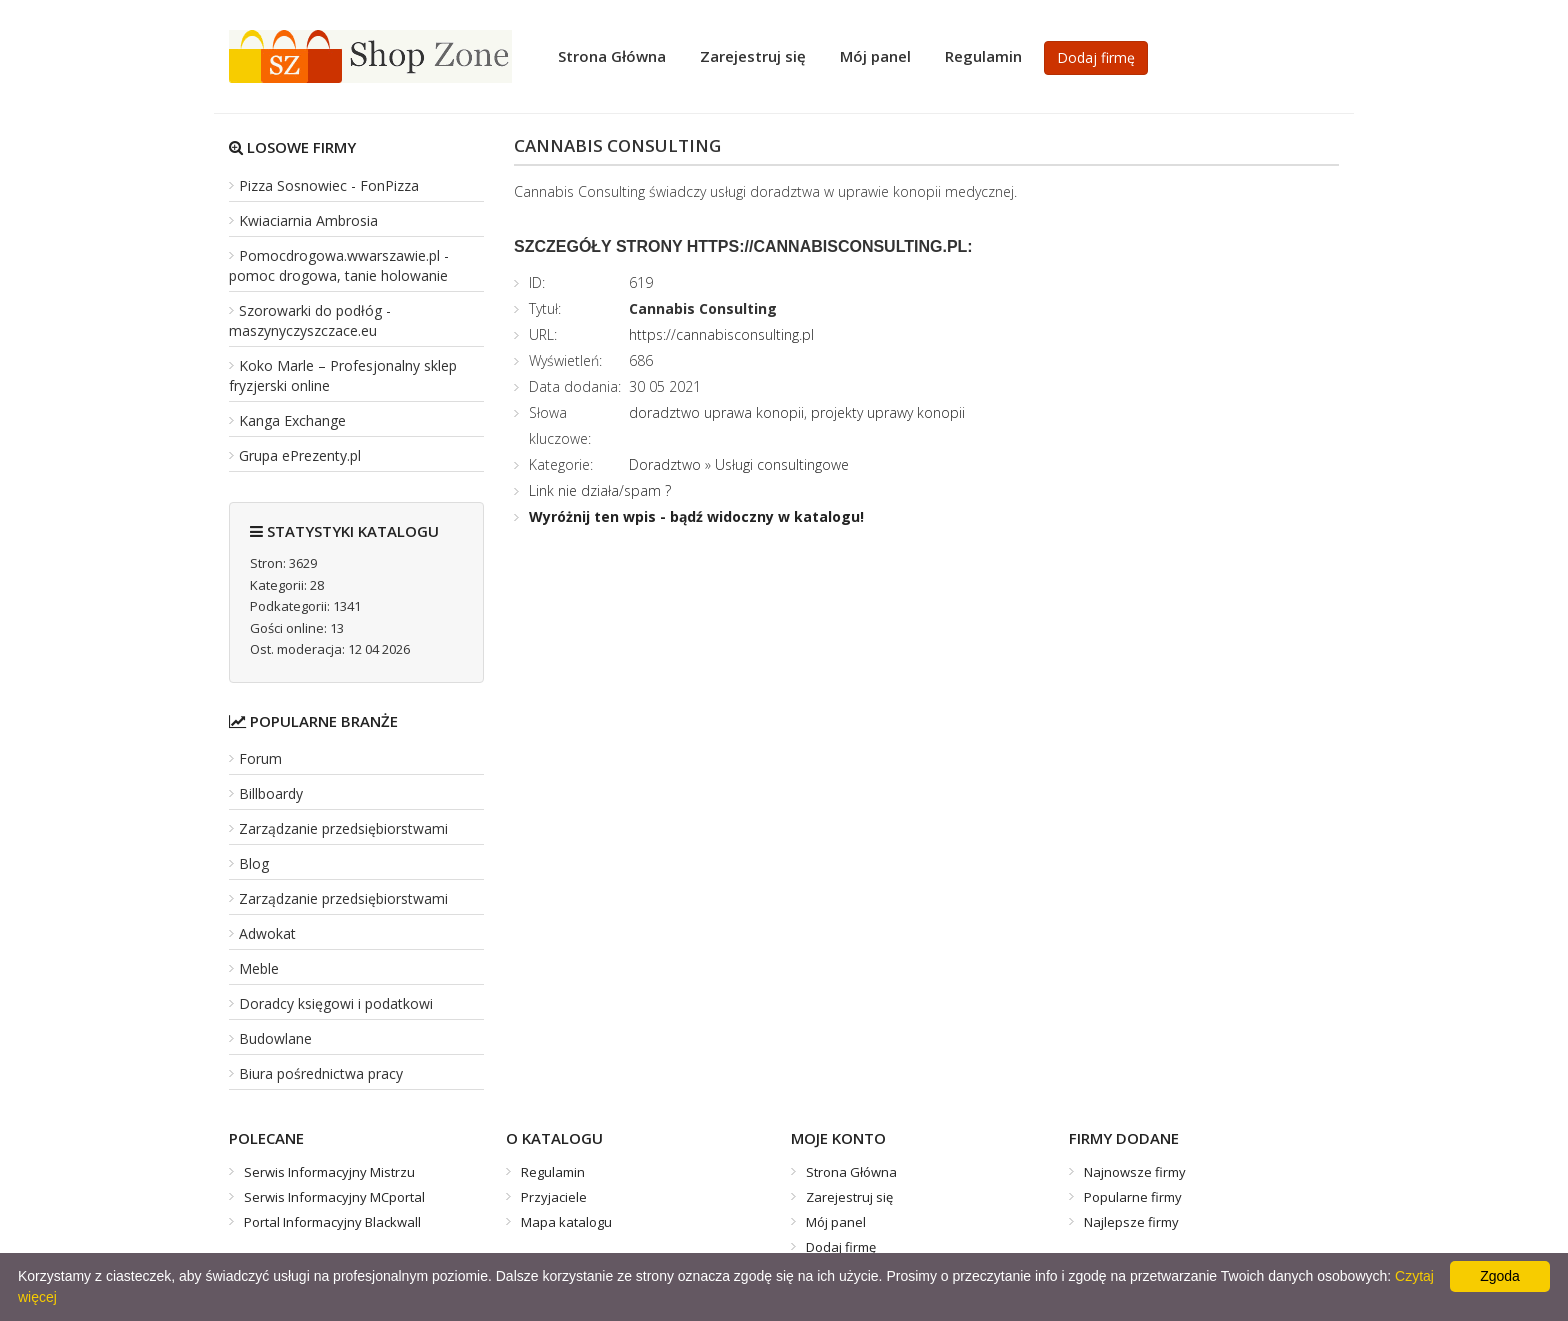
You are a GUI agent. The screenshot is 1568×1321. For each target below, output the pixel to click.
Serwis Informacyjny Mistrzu (329, 1172)
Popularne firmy (1133, 1197)
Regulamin (983, 56)
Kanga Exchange (292, 420)
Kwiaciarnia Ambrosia (308, 220)
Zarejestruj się (753, 56)
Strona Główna (612, 56)
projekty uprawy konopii (888, 412)
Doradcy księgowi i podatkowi (336, 1003)
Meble (259, 968)
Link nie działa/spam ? (600, 490)
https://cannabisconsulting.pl (721, 334)
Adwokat (267, 933)
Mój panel (875, 56)
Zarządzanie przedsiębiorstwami (343, 828)
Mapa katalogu (566, 1222)
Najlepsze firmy (1131, 1222)
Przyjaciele (554, 1197)
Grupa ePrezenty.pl (300, 455)
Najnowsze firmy (1135, 1172)
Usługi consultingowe (782, 464)
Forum (260, 758)
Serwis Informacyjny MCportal (334, 1197)
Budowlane (275, 1038)
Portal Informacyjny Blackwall (332, 1222)
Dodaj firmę (1096, 57)
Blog (254, 863)
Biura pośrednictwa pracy (321, 1073)
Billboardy (271, 793)
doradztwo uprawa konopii (716, 412)
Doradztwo (665, 464)
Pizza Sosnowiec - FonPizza (329, 185)
